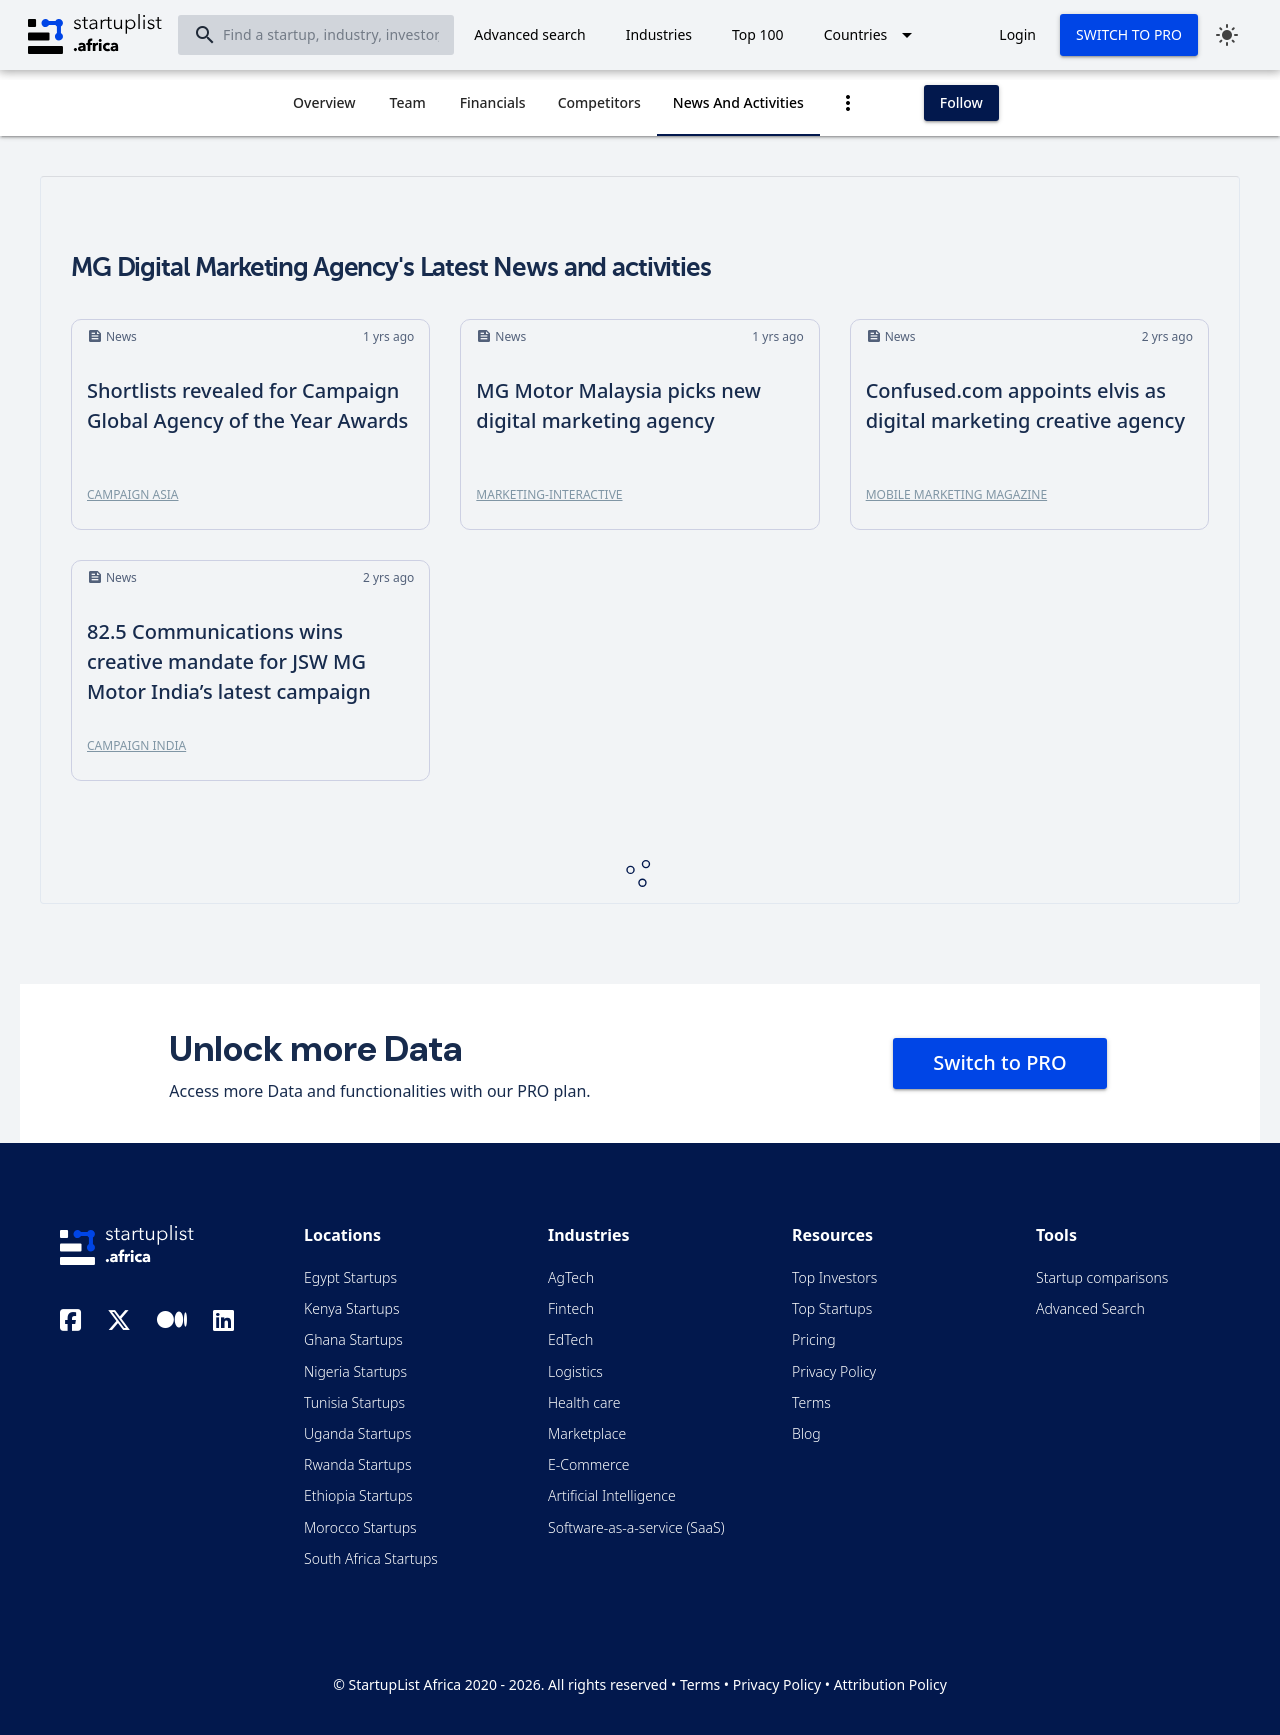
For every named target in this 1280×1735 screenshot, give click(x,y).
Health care (584, 1402)
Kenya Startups (351, 1308)
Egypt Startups (350, 1277)
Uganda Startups (357, 1433)
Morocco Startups (360, 1527)
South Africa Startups (371, 1558)
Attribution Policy (890, 1684)
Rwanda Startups (358, 1464)
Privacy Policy (834, 1371)
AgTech (571, 1277)
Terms (811, 1402)
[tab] (324, 103)
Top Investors (834, 1277)
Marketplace (587, 1433)
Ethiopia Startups (358, 1495)
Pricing (814, 1339)
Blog (806, 1433)
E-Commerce (589, 1464)
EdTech (570, 1339)
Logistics (575, 1371)
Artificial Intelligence (612, 1495)
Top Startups (832, 1308)
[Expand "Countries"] (872, 35)
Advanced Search (1090, 1308)
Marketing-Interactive (549, 494)
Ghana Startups (353, 1339)
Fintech (571, 1308)
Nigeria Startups (355, 1371)
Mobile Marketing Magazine (956, 494)
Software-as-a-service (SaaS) (636, 1527)
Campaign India (136, 745)
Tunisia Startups (354, 1402)
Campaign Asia (133, 494)
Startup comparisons (1102, 1277)
